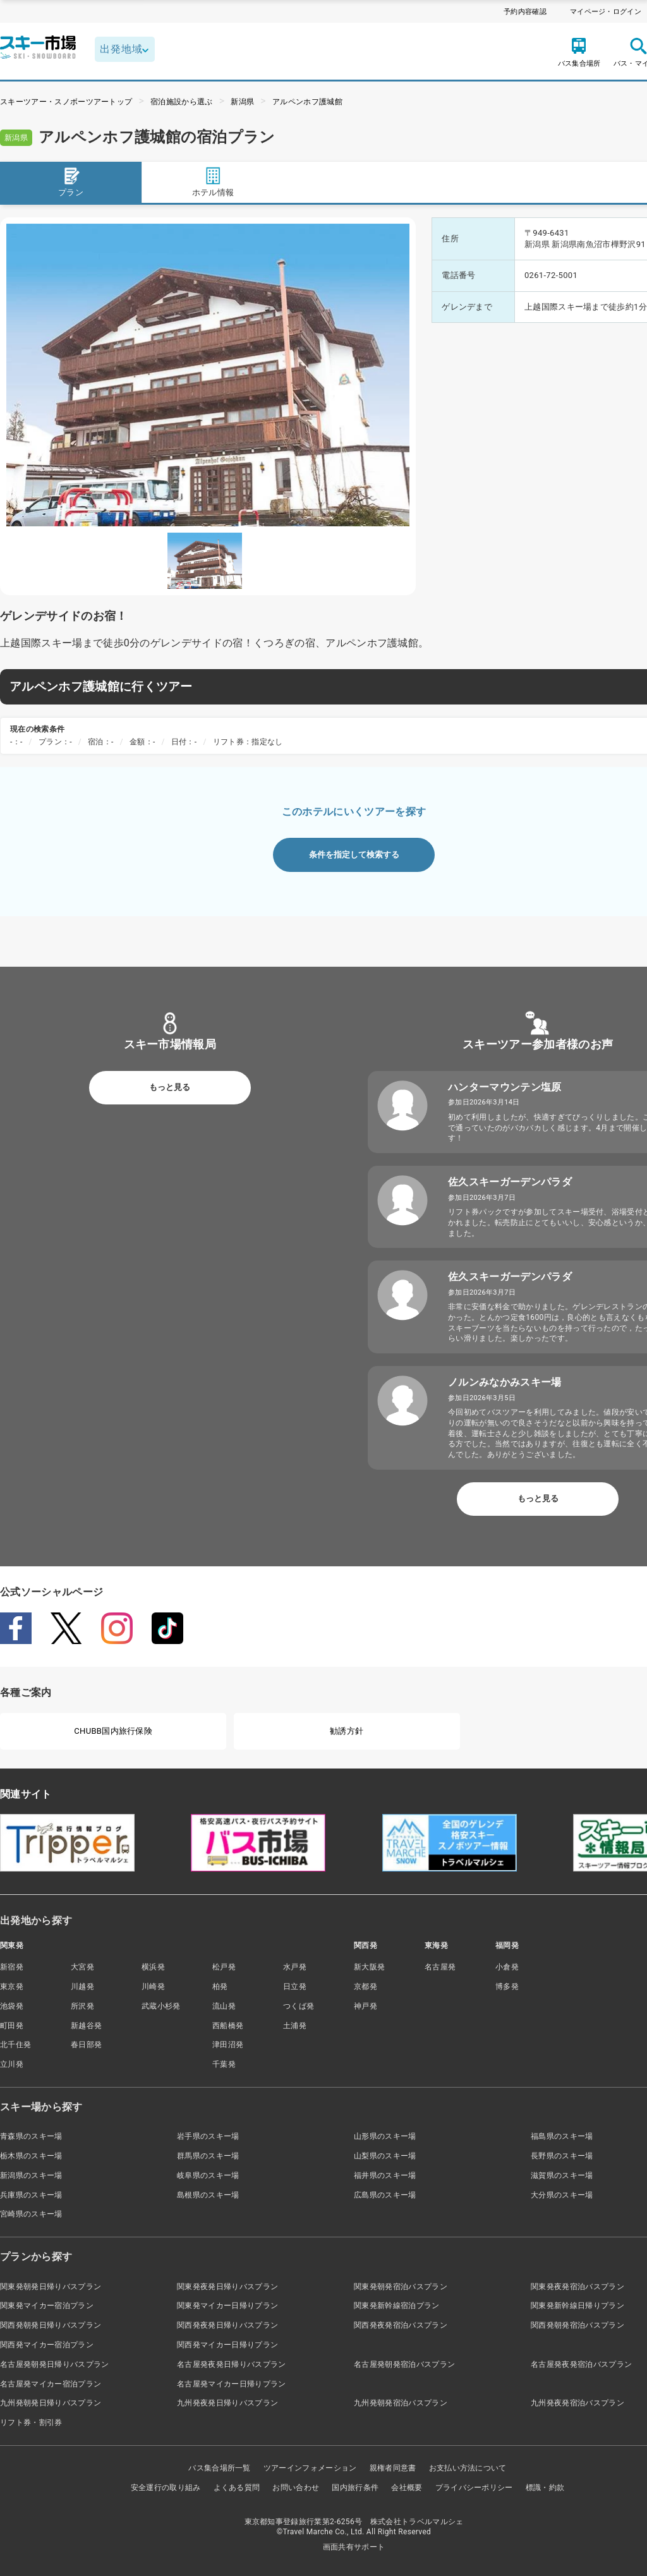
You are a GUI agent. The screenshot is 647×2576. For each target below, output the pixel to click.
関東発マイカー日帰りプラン (227, 2305)
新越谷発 (86, 2025)
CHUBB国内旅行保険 (113, 1731)
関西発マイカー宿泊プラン (47, 2344)
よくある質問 (237, 2487)
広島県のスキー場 (385, 2195)
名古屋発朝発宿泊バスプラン (404, 2364)
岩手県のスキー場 (208, 2136)
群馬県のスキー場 (208, 2155)
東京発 (11, 1986)
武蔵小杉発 (161, 2006)
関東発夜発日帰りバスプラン (227, 2286)
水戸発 (294, 1966)
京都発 (365, 1986)
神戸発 (365, 2006)
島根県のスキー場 (208, 2195)
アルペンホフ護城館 (307, 101)
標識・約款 (545, 2487)
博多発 (507, 1986)
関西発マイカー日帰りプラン (227, 2344)
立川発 (11, 2064)
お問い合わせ (295, 2487)
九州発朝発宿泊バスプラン (400, 2402)
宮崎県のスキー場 (31, 2214)
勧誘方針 (346, 1731)
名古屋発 (440, 1966)
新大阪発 (369, 1966)
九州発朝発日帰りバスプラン (50, 2402)
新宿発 (11, 1966)
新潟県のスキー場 (31, 2175)
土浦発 (294, 2025)
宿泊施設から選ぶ (181, 101)
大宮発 (82, 1966)
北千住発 (15, 2044)
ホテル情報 (213, 181)
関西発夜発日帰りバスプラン (227, 2325)
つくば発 (298, 2006)
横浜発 (153, 1966)
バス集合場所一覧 (219, 2468)
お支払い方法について (468, 2468)
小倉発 (507, 1966)
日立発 (294, 1986)
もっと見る (169, 1087)
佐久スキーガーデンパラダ (510, 1182)
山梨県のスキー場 (385, 2155)
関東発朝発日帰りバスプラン (50, 2286)
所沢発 (82, 2006)
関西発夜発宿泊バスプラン (400, 2325)
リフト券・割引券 (31, 2422)
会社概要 (406, 2487)
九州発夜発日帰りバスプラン (227, 2402)
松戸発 (224, 1966)
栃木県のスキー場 (31, 2155)
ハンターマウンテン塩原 (505, 1087)
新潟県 (242, 101)
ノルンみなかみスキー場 (505, 1382)
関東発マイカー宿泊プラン (47, 2305)
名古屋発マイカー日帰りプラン (231, 2383)
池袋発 (11, 2006)
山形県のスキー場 (385, 2136)
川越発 (82, 1986)
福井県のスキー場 (385, 2175)
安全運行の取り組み (166, 2487)
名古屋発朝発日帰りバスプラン (54, 2364)
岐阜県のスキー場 (208, 2175)
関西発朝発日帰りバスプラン (50, 2325)
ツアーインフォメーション (310, 2468)
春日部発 (86, 2044)
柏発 (220, 1986)
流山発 (224, 2006)
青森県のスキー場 (31, 2136)
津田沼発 (227, 2044)
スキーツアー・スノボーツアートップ (66, 101)
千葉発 (224, 2064)
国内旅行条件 (355, 2487)
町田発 (11, 2025)
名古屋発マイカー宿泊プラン (50, 2383)
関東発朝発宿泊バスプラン (400, 2286)
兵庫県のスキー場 (31, 2195)
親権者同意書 (393, 2468)
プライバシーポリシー (474, 2487)
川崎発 (153, 1986)
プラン (70, 181)
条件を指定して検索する (354, 854)
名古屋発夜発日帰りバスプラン (231, 2364)
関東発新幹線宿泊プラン (397, 2305)
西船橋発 (227, 2025)
